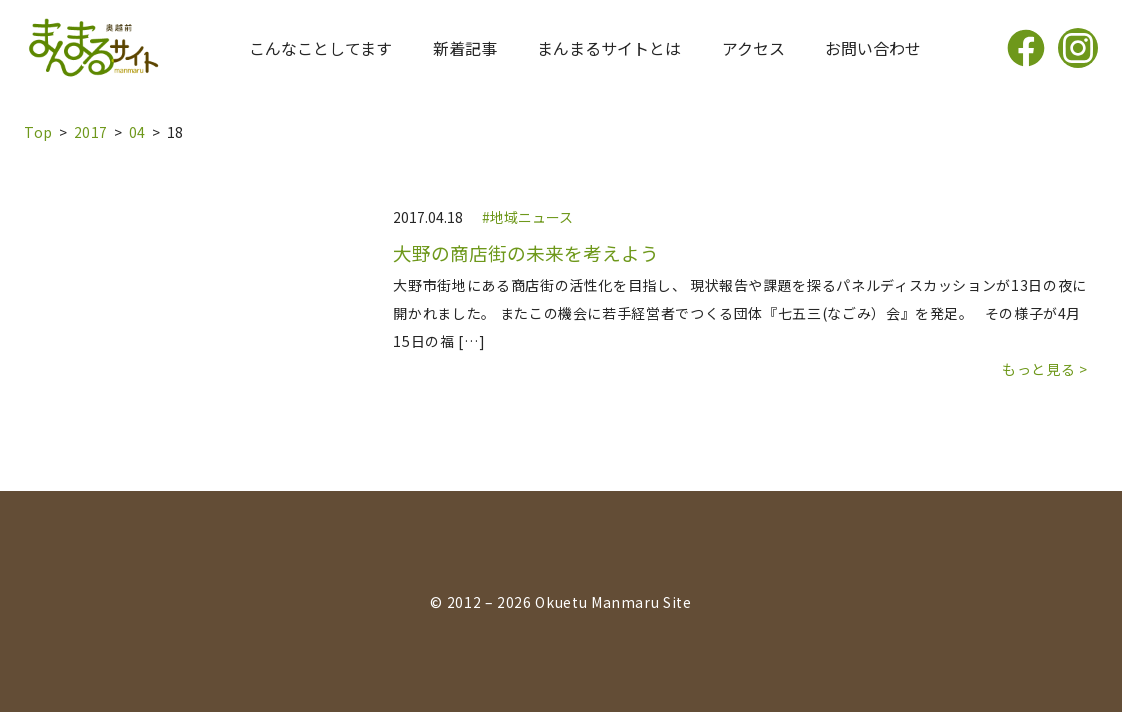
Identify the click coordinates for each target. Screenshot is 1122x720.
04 (137, 132)
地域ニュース (531, 217)
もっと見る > (1044, 369)
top (38, 132)
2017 (91, 132)
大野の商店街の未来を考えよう (526, 253)
